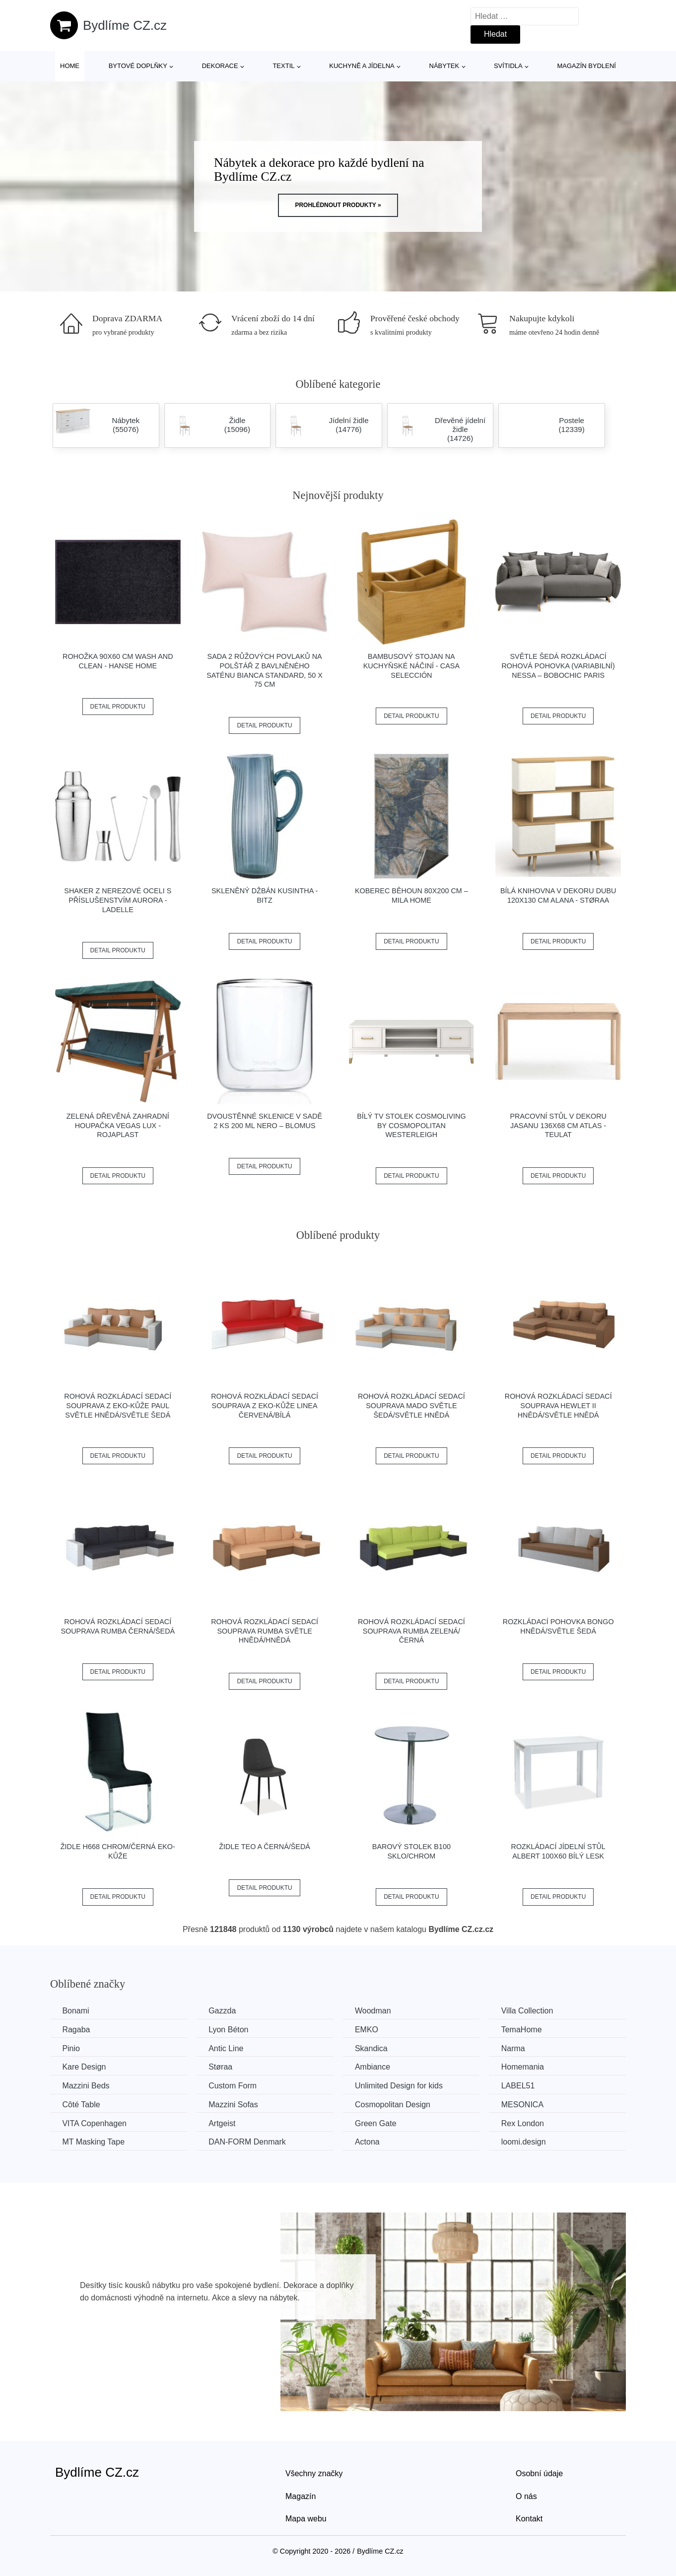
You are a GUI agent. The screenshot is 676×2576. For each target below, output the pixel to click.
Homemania (527, 2067)
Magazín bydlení (586, 66)
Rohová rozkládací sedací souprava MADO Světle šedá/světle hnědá (411, 1405)
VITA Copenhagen (95, 2123)
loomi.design (528, 2141)
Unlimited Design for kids (402, 2085)
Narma (518, 2048)
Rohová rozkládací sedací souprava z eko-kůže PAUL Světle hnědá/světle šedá (117, 1405)
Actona (370, 2141)
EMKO (369, 2029)
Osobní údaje (539, 2473)
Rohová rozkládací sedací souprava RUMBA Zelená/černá (411, 1631)
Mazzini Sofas (235, 2104)
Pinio (71, 2048)
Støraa (222, 2067)
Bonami (76, 2010)
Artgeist (223, 2123)
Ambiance (375, 2067)
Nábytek (444, 66)
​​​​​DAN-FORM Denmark (249, 2141)
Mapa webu (306, 2518)
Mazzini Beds (86, 2085)
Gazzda (224, 2010)
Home (69, 66)
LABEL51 (523, 2085)
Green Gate (379, 2123)
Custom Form (234, 2085)
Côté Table (81, 2104)
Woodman (376, 2010)
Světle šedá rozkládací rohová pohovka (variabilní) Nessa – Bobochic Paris (557, 665)
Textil (283, 66)
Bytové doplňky (138, 66)
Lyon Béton (230, 2029)
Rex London (527, 2123)
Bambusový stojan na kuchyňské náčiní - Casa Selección (411, 665)
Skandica (374, 2048)
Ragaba (76, 2029)
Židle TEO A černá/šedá (264, 1847)
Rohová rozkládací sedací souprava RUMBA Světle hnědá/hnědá (264, 1631)
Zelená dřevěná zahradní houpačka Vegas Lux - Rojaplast (118, 1125)
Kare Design (84, 2067)
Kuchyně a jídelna (362, 66)
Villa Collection (532, 2010)
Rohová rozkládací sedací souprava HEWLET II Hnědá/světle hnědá (558, 1405)
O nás (526, 2495)
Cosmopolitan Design (395, 2104)
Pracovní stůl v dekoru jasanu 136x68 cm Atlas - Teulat (558, 1125)
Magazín (300, 2495)
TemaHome (526, 2029)
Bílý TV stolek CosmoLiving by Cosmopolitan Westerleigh (411, 1125)
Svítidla (508, 66)
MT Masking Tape (94, 2141)
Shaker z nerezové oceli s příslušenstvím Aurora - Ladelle (117, 900)
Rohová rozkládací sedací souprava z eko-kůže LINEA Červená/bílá (264, 1405)
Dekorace (220, 66)
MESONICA (527, 2104)
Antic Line (227, 2048)
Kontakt (529, 2518)
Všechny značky (314, 2473)
